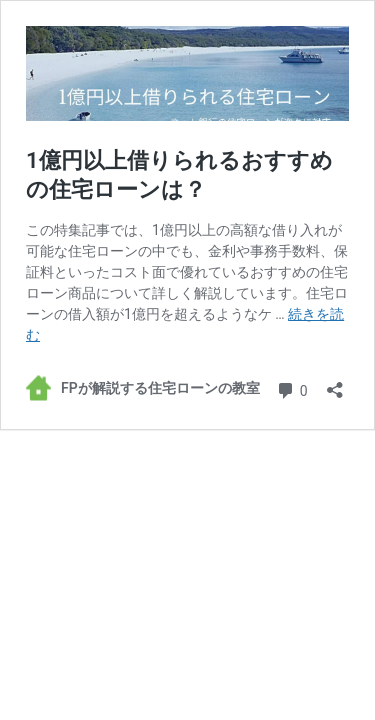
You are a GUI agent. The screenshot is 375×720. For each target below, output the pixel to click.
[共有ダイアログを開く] (335, 383)
